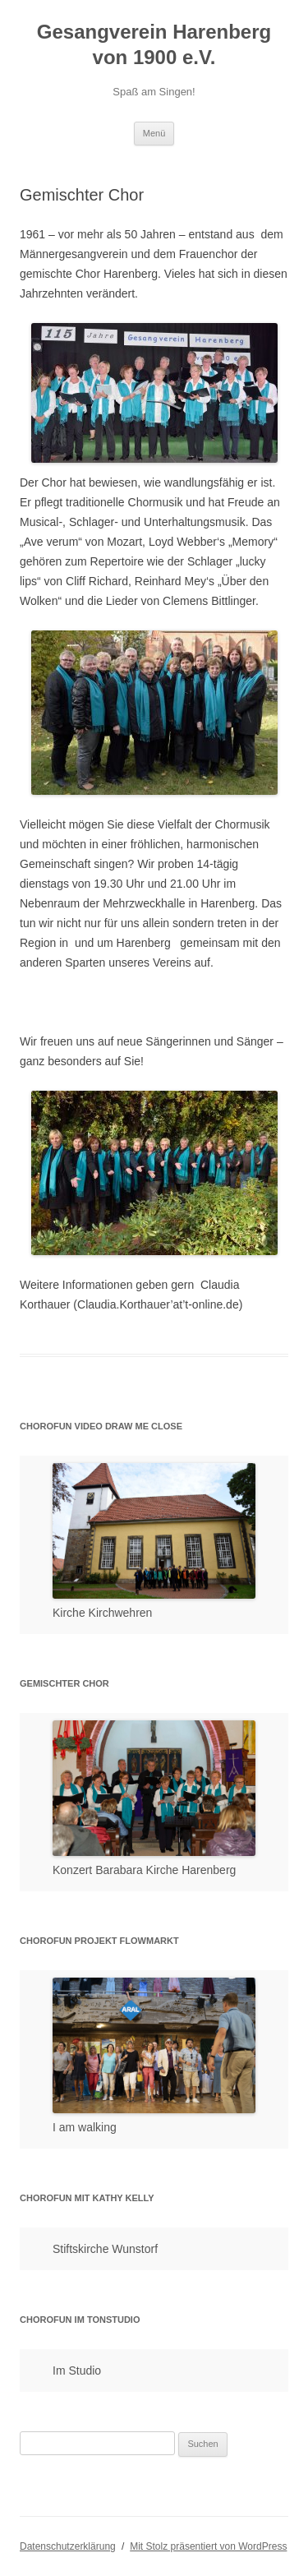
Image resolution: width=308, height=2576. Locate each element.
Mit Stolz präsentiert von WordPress (208, 2546)
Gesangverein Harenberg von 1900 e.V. (154, 44)
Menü (154, 133)
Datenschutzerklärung (68, 2546)
